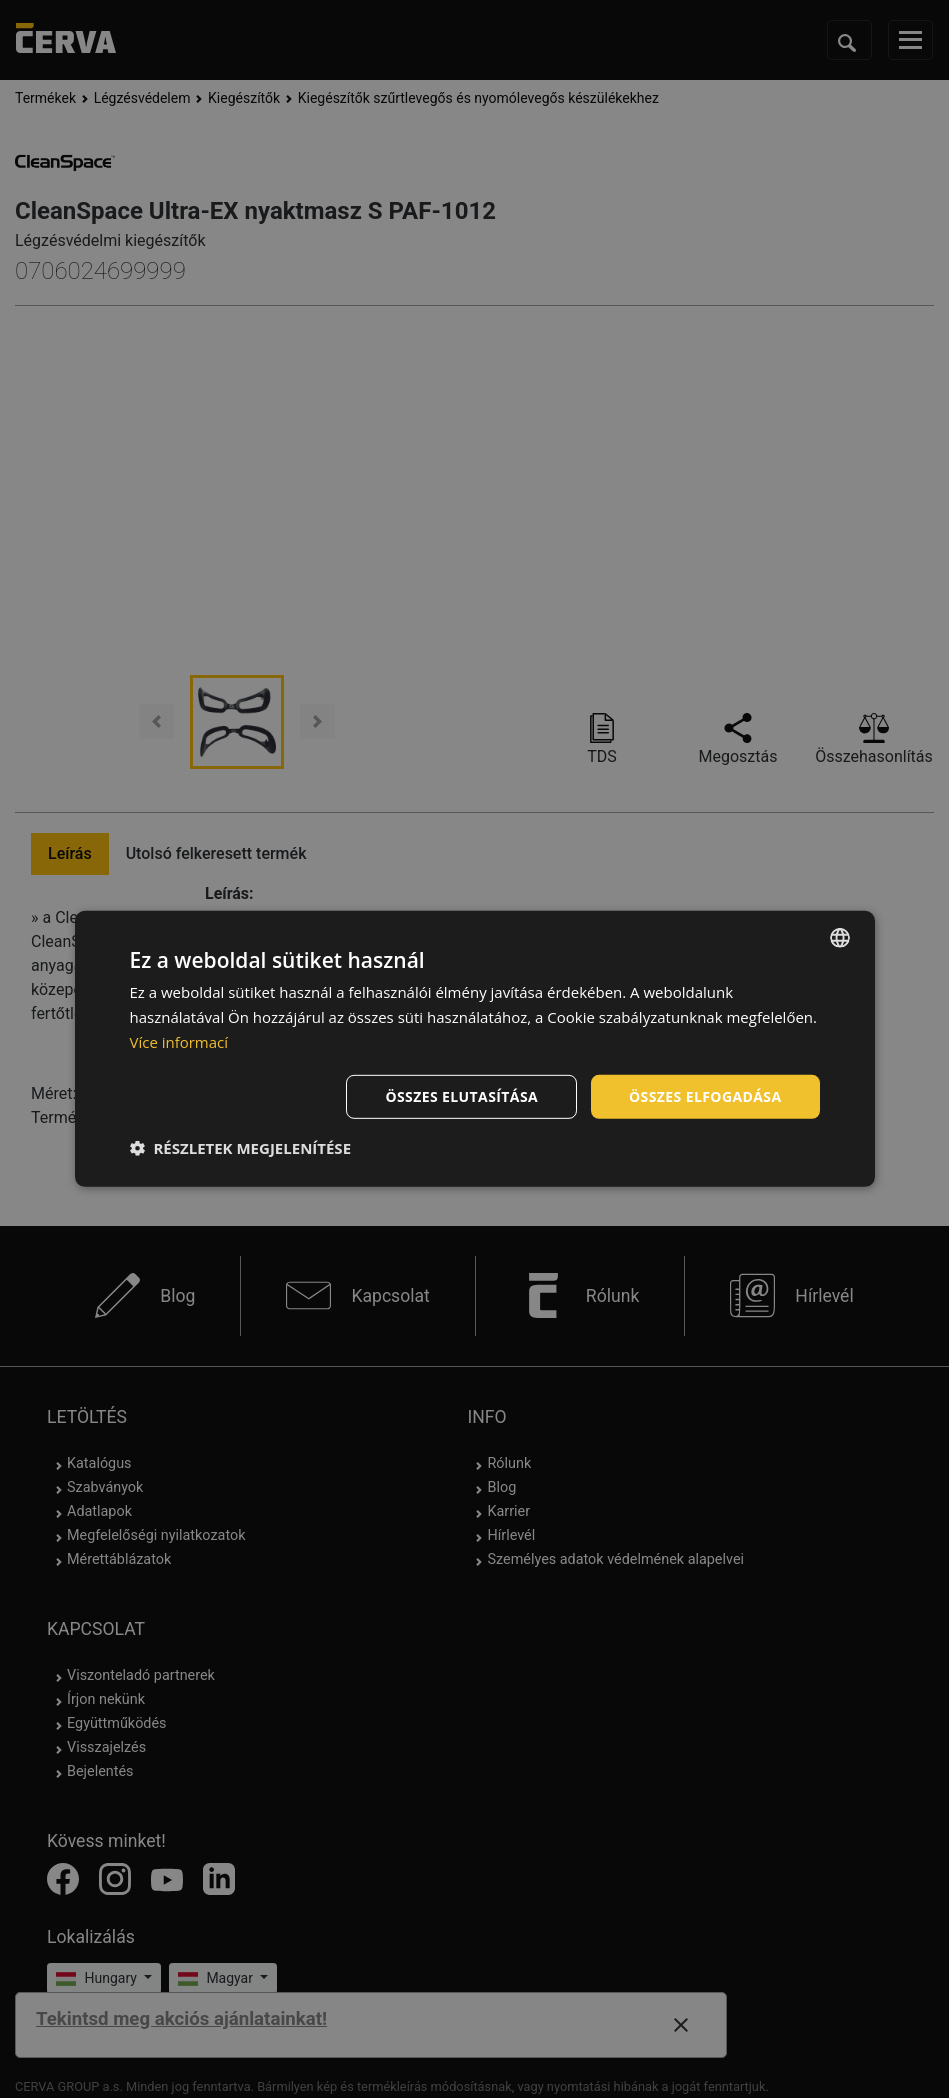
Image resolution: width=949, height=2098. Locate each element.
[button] (241, 1148)
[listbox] (840, 938)
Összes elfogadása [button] (705, 1095)
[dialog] (475, 1049)
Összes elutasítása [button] (461, 1095)
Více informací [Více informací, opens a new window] (179, 1042)
